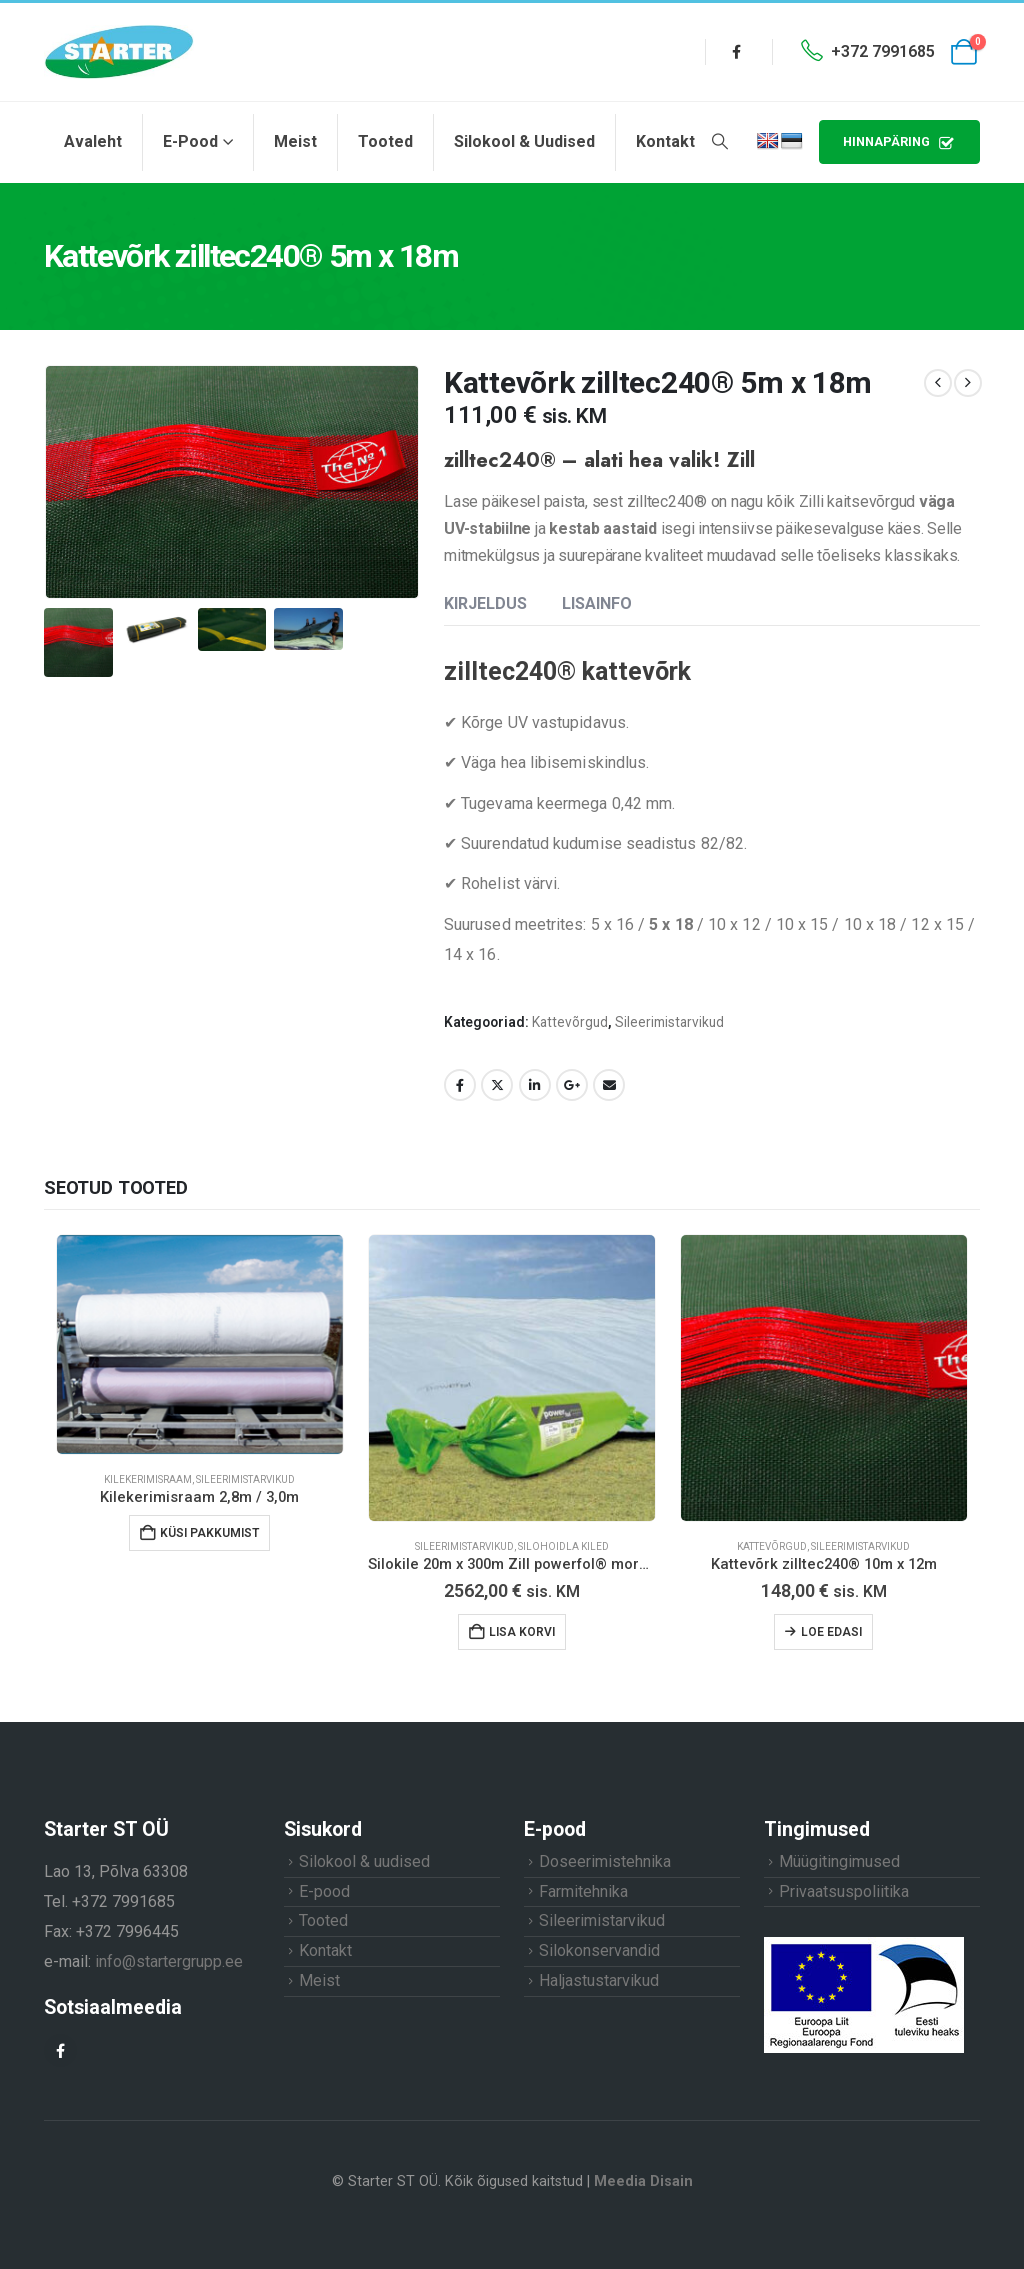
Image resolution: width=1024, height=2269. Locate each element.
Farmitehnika (583, 1891)
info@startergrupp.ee (169, 1961)
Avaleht (93, 141)
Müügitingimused (839, 1861)
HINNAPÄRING (899, 142)
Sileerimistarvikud (669, 1022)
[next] (968, 383)
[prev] (938, 383)
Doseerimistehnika (605, 1861)
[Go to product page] (200, 1344)
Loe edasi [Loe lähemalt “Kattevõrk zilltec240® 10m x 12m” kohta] (831, 1632)
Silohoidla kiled (563, 1546)
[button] (719, 142)
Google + (572, 1085)
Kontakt (665, 141)
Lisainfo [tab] (597, 603)
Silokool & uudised (524, 141)
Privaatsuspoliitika (844, 1891)
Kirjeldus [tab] (485, 603)
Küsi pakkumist (209, 1533)
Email (609, 1085)
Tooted (385, 141)
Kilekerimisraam (148, 1479)
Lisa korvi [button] (522, 1632)
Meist (295, 141)
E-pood (190, 141)
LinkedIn (535, 1085)
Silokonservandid (599, 1950)
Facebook (460, 1085)
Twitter (497, 1085)
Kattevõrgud (570, 1022)
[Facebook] (737, 52)
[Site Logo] (119, 52)
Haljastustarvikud (599, 1980)
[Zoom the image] (864, 1944)
